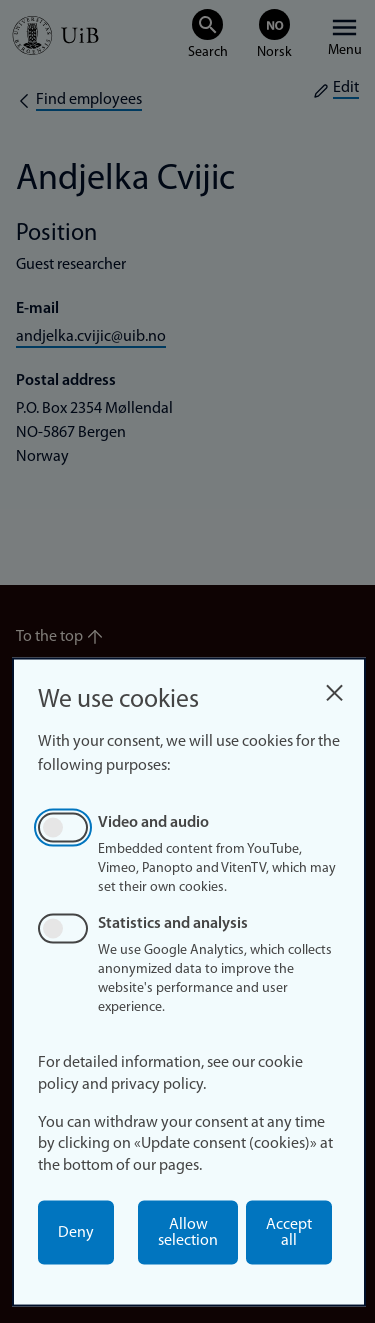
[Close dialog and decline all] (334, 687)
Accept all (289, 1233)
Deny (76, 1233)
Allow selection (188, 1233)
